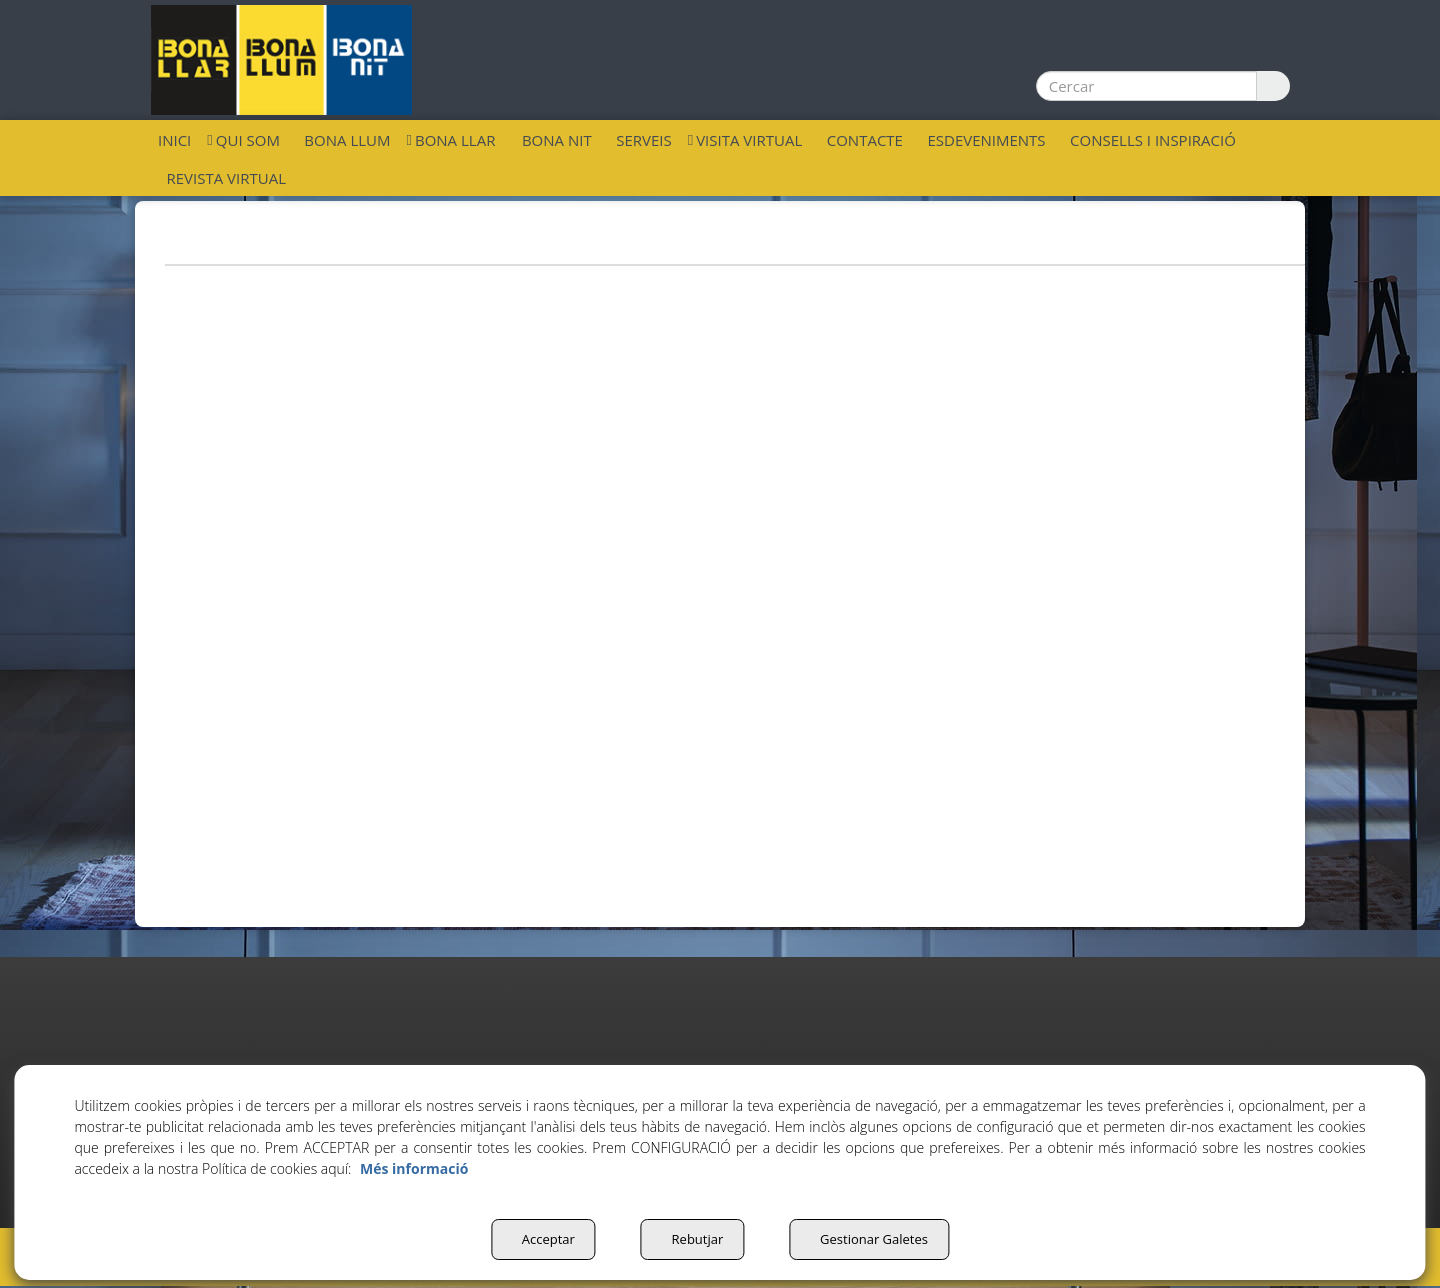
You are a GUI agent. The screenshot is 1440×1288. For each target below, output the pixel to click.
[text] (1143, 86)
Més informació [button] (414, 1168)
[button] (281, 60)
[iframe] (720, 581)
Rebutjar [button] (691, 1239)
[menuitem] (174, 139)
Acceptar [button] (536, 1239)
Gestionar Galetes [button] (875, 1239)
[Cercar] (1269, 86)
